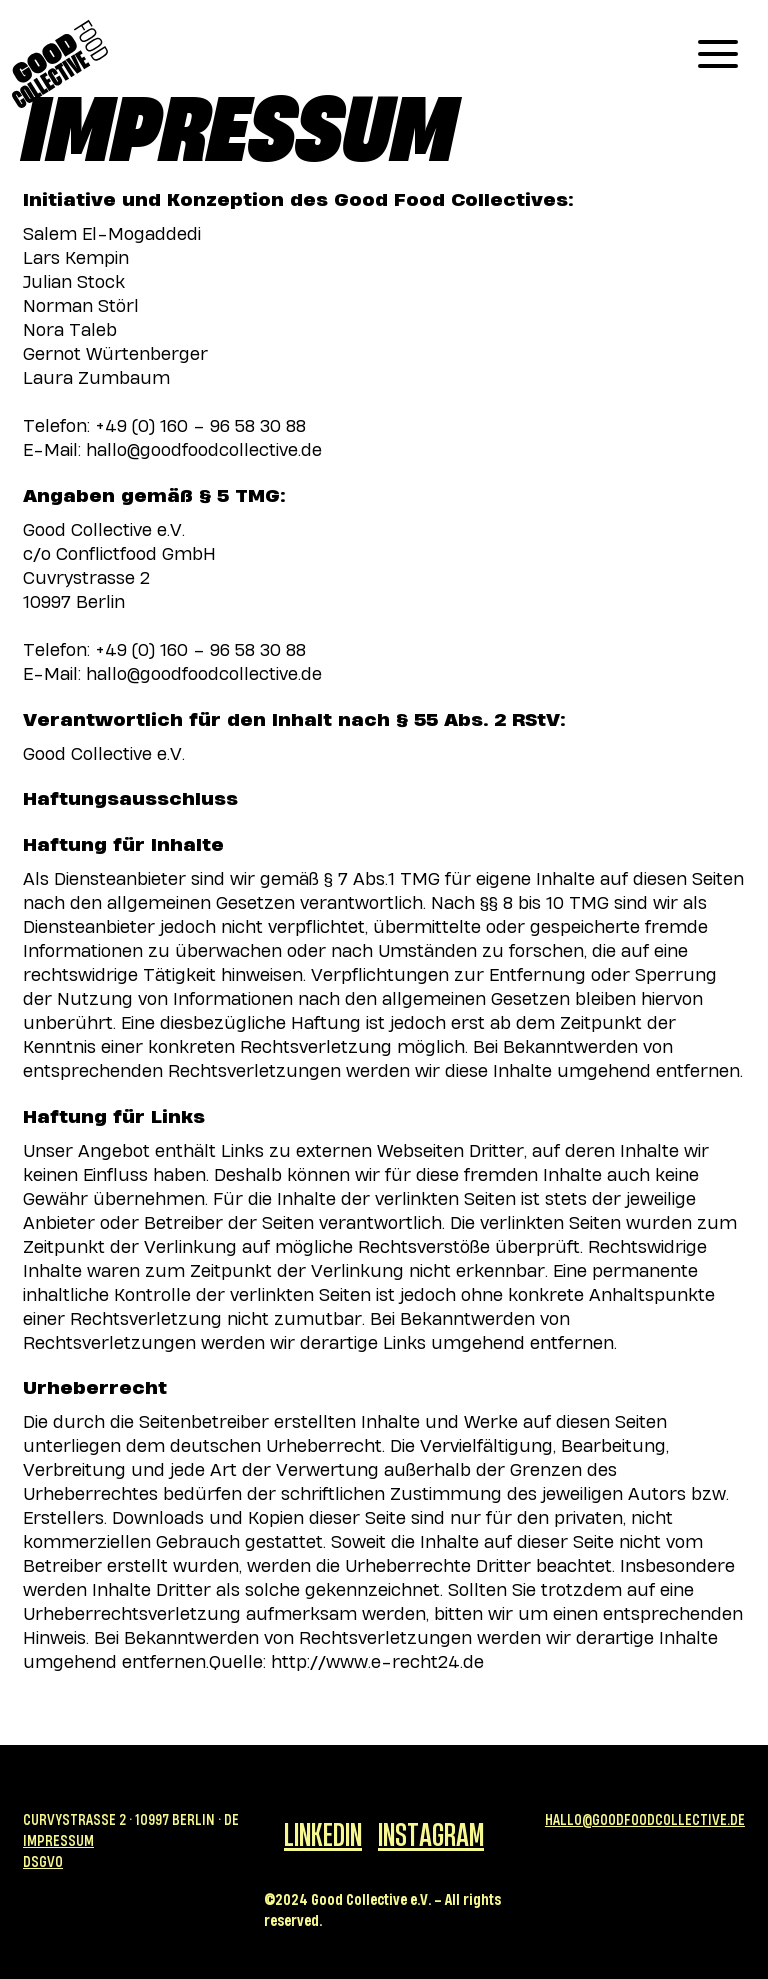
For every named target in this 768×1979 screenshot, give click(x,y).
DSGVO (43, 1861)
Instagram (431, 1833)
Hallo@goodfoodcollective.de (645, 1819)
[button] (718, 54)
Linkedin (323, 1833)
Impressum (58, 1840)
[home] (60, 64)
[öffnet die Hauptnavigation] (718, 54)
